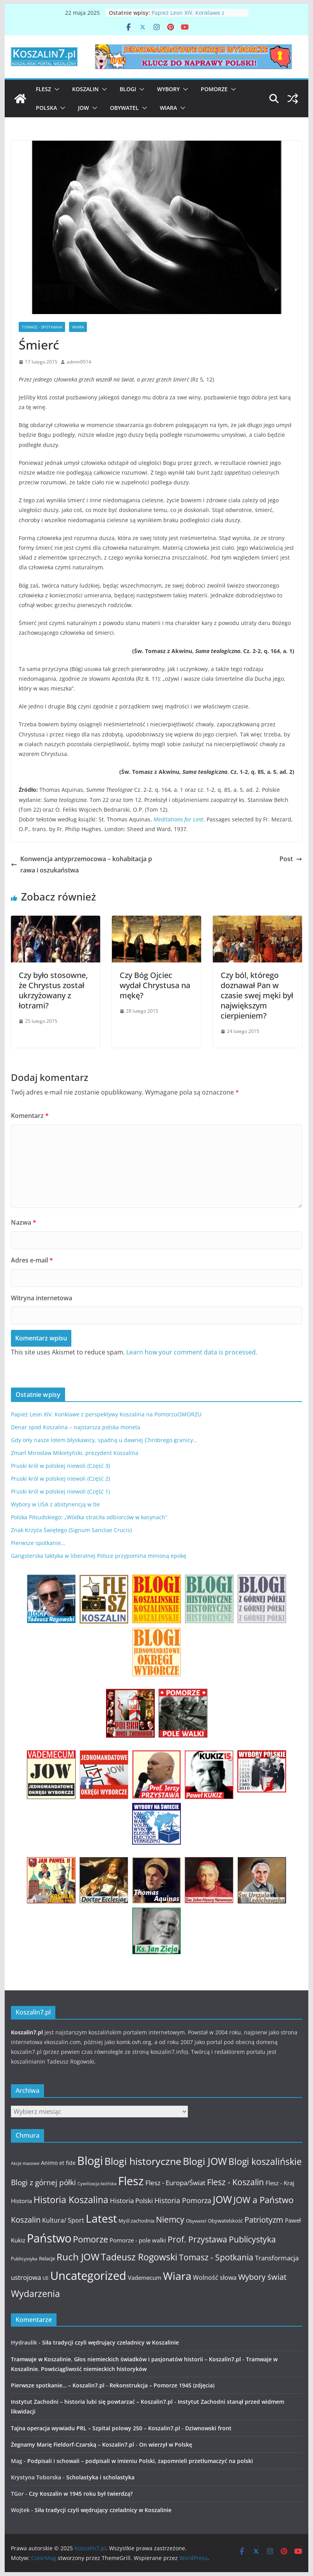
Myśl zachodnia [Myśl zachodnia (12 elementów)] (136, 2220)
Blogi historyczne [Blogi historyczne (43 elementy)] (142, 2161)
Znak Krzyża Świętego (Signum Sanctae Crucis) (71, 1530)
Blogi (128, 89)
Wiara (168, 107)
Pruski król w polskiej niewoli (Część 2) (60, 1478)
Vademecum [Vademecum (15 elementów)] (144, 2277)
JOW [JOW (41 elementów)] (222, 2199)
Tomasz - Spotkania (42, 327)
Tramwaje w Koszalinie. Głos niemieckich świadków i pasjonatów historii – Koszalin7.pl (126, 2359)
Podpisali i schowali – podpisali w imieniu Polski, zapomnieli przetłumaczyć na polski (140, 2461)
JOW (83, 107)
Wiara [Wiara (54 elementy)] (177, 2276)
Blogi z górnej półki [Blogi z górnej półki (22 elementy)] (43, 2182)
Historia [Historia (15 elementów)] (21, 2201)
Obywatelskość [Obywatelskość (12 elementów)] (225, 2220)
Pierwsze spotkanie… (38, 1543)
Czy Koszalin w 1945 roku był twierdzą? (81, 2493)
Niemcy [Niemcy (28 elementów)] (170, 2219)
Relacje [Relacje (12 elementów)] (47, 2258)
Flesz (43, 89)
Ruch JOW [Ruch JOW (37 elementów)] (78, 2257)
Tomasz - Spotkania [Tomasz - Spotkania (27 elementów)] (216, 2257)
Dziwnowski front (208, 2428)
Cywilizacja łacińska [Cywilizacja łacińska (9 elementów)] (97, 2183)
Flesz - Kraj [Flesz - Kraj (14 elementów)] (279, 2183)
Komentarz (30, 1115)
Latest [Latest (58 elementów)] (101, 2218)
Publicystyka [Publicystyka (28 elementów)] (252, 2239)
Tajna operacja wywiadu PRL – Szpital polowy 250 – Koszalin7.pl (95, 2428)
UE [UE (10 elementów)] (45, 2278)
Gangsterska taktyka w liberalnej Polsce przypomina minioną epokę (98, 1555)
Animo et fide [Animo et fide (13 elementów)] (58, 2162)
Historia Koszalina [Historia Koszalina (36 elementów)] (71, 2199)
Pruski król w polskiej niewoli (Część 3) (60, 1465)
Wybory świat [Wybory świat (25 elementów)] (262, 2277)
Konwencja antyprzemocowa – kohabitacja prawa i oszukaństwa (81, 864)
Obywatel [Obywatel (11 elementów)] (196, 2221)
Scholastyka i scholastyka (100, 2477)
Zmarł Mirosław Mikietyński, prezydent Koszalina (74, 1453)
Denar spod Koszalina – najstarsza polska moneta (75, 1427)
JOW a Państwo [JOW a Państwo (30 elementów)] (263, 2199)
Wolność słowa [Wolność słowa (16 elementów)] (215, 2277)
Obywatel (124, 107)
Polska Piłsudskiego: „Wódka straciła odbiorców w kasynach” (89, 1517)
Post (290, 859)
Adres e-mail (32, 1260)
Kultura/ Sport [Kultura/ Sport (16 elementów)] (63, 2220)
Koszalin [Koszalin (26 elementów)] (26, 2219)
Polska (46, 107)
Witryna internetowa (41, 1298)
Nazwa (23, 1222)
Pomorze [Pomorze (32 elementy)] (90, 2239)
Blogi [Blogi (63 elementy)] (90, 2160)
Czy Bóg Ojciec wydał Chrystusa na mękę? (155, 985)
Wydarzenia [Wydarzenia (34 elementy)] (35, 2294)
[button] (55, 89)
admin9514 (79, 361)
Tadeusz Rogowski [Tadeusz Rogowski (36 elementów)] (139, 2257)
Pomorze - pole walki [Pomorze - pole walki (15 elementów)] (138, 2240)
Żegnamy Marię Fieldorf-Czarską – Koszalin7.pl (72, 2444)
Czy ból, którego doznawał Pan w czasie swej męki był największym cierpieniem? (257, 995)
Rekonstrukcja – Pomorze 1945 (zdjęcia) (162, 2385)
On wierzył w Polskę (165, 2444)
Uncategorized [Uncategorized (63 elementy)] (88, 2275)
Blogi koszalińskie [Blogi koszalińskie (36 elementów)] (265, 2161)
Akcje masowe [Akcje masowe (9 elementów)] (25, 2163)
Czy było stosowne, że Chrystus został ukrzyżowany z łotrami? (53, 990)
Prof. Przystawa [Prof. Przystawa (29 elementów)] (197, 2239)
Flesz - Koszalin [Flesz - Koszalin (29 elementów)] (235, 2182)
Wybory (168, 89)
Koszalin (85, 89)
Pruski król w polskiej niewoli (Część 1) (60, 1491)
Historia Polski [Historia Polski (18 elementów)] (131, 2200)
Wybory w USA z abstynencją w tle (55, 1504)
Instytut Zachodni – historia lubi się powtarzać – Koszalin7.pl (92, 2401)
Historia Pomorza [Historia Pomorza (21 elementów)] (182, 2200)
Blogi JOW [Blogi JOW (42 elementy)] (205, 2161)
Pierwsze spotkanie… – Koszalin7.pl (57, 2385)
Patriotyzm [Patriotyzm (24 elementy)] (263, 2219)
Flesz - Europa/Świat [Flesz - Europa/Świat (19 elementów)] (175, 2182)
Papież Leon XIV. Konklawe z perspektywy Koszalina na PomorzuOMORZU (106, 1414)
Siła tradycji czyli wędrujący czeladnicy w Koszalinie (110, 2342)
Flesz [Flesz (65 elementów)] (131, 2181)
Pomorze (214, 89)
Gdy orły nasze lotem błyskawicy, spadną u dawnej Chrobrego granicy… (104, 1440)
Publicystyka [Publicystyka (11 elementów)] (24, 2258)
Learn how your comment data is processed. (191, 1352)
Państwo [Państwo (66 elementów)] (49, 2238)
